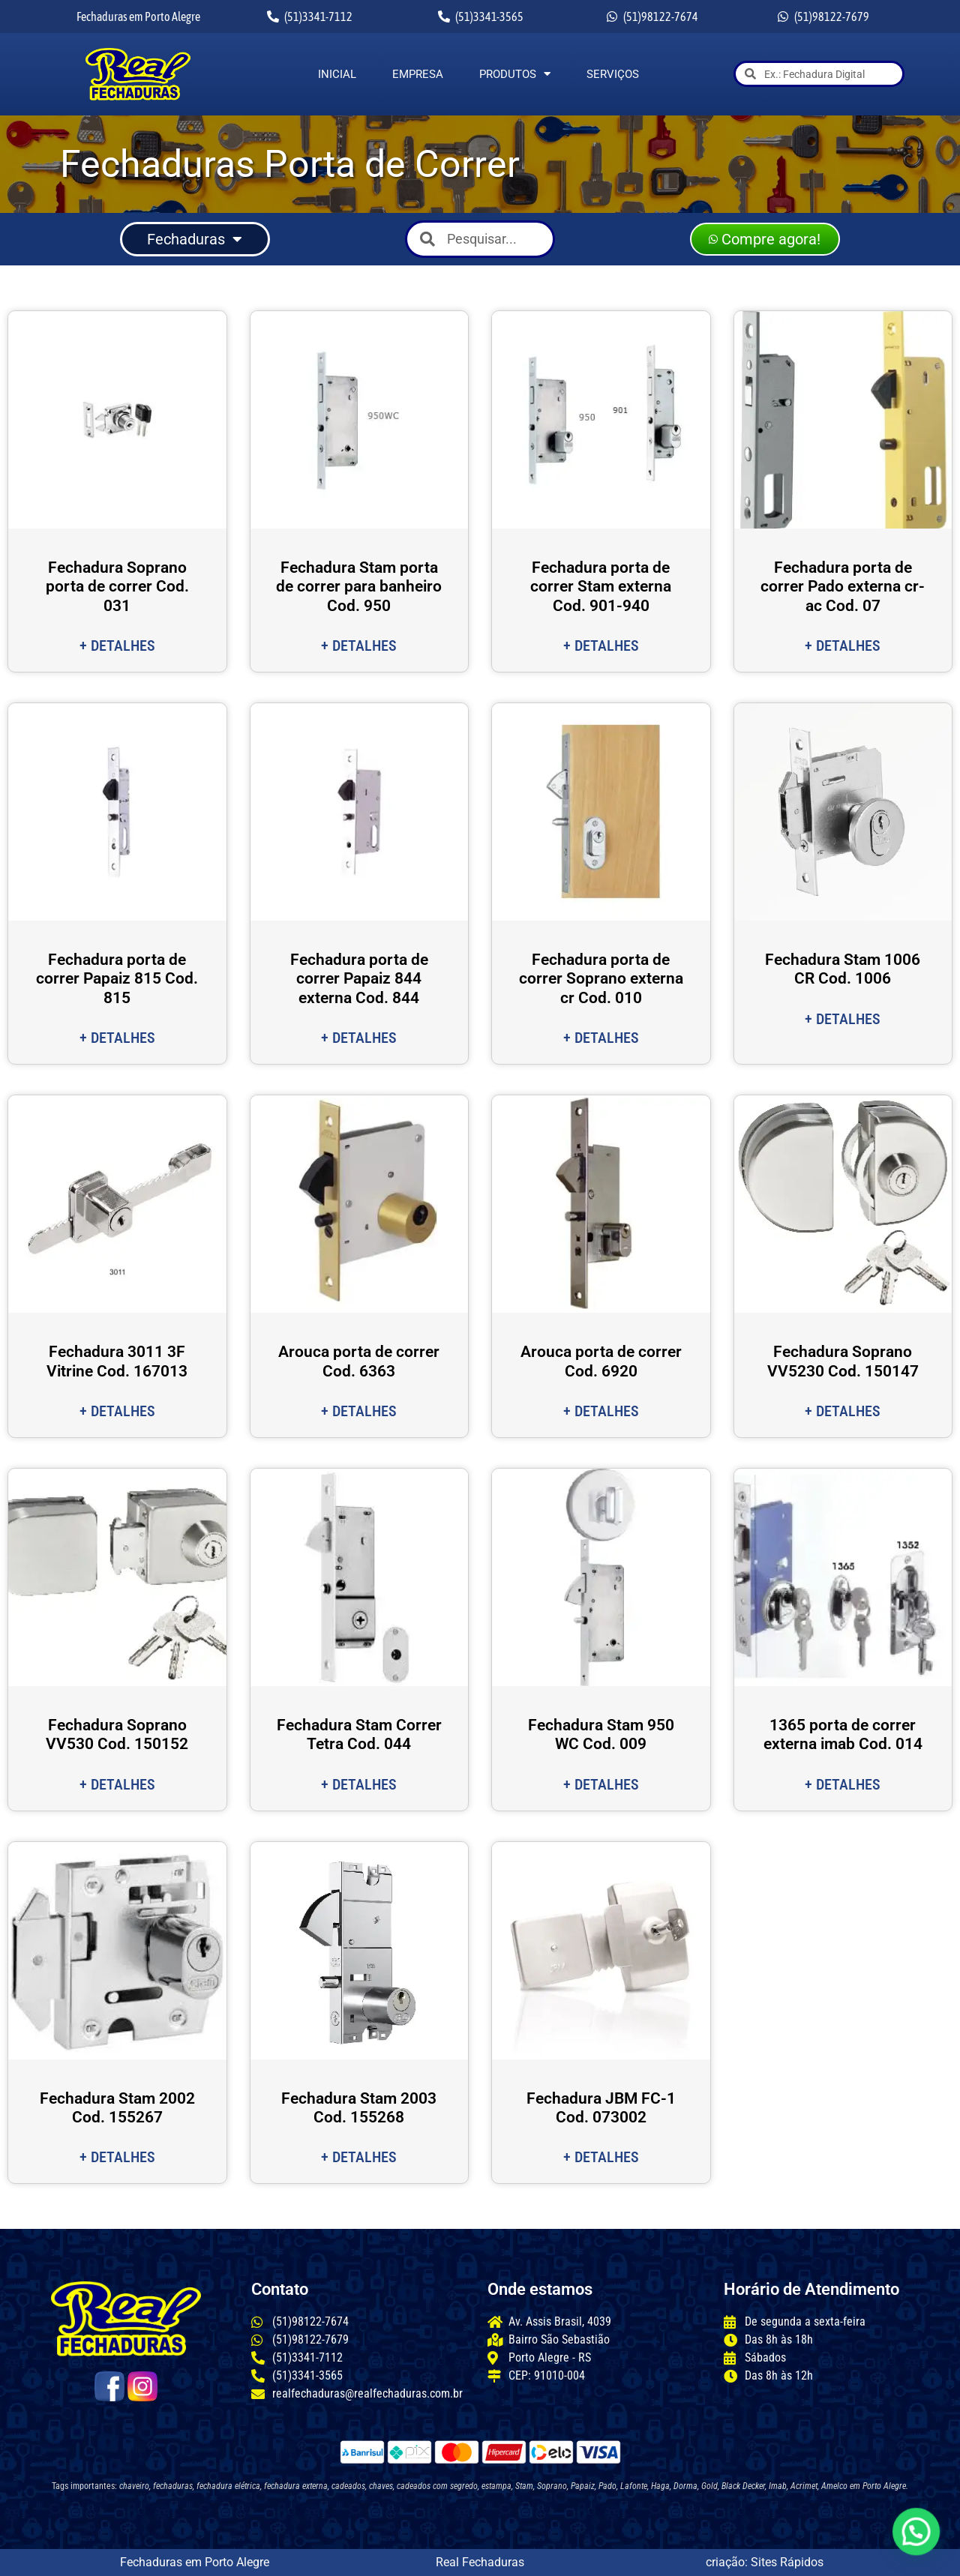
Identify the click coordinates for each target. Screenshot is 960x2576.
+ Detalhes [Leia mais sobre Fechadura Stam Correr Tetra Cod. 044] (359, 1784)
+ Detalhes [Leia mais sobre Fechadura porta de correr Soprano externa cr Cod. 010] (601, 1038)
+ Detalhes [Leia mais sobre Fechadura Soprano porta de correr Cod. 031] (117, 645)
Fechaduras (194, 239)
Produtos (514, 74)
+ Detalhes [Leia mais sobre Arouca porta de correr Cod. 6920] (601, 1411)
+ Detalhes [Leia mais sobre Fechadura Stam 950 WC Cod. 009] (601, 1784)
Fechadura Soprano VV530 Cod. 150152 (117, 1734)
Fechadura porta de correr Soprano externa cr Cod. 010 (601, 978)
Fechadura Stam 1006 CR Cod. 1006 (842, 969)
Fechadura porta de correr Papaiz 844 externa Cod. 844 (359, 978)
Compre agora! (764, 239)
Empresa (417, 74)
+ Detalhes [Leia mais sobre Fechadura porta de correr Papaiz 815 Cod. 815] (117, 1038)
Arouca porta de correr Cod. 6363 (359, 1361)
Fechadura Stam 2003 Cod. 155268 (358, 2107)
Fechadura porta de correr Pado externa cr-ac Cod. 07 (842, 586)
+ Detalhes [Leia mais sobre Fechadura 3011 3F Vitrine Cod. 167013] (117, 1411)
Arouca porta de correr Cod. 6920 (601, 1361)
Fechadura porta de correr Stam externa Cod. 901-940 (600, 586)
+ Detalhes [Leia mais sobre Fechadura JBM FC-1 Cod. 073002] (601, 2157)
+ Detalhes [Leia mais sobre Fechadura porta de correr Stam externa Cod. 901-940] (601, 645)
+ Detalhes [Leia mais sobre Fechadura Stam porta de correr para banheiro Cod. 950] (359, 645)
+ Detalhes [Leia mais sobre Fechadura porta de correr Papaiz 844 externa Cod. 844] (359, 1038)
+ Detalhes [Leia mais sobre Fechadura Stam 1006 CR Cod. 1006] (842, 1019)
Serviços (612, 74)
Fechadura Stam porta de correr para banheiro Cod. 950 (359, 586)
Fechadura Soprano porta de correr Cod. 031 (117, 586)
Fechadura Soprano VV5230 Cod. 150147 (843, 1361)
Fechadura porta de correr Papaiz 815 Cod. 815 (117, 978)
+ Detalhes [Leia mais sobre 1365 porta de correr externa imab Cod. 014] (842, 1784)
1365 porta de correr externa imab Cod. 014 (843, 1734)
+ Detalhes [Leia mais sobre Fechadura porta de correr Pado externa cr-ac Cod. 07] (842, 645)
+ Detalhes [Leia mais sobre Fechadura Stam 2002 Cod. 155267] (117, 2157)
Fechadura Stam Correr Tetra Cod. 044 (359, 1734)
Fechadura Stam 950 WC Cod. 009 (601, 1734)
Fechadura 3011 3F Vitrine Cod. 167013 (117, 1361)
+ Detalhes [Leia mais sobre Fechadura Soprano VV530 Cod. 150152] (117, 1784)
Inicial (337, 74)
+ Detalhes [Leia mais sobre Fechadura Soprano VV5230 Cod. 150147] (842, 1411)
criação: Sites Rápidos (765, 2562)
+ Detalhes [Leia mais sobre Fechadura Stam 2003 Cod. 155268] (359, 2157)
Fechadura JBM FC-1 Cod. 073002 (601, 2107)
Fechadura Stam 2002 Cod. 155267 (117, 2107)
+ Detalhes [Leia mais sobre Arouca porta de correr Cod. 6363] (359, 1411)
